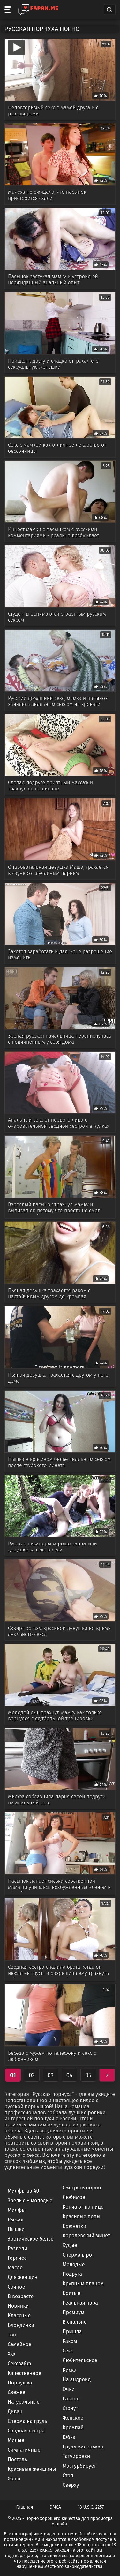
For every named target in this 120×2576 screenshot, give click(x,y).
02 (32, 2075)
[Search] (109, 9)
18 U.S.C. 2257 (91, 2507)
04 (69, 2075)
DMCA (55, 2507)
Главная (24, 2507)
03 (51, 2075)
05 (88, 2075)
